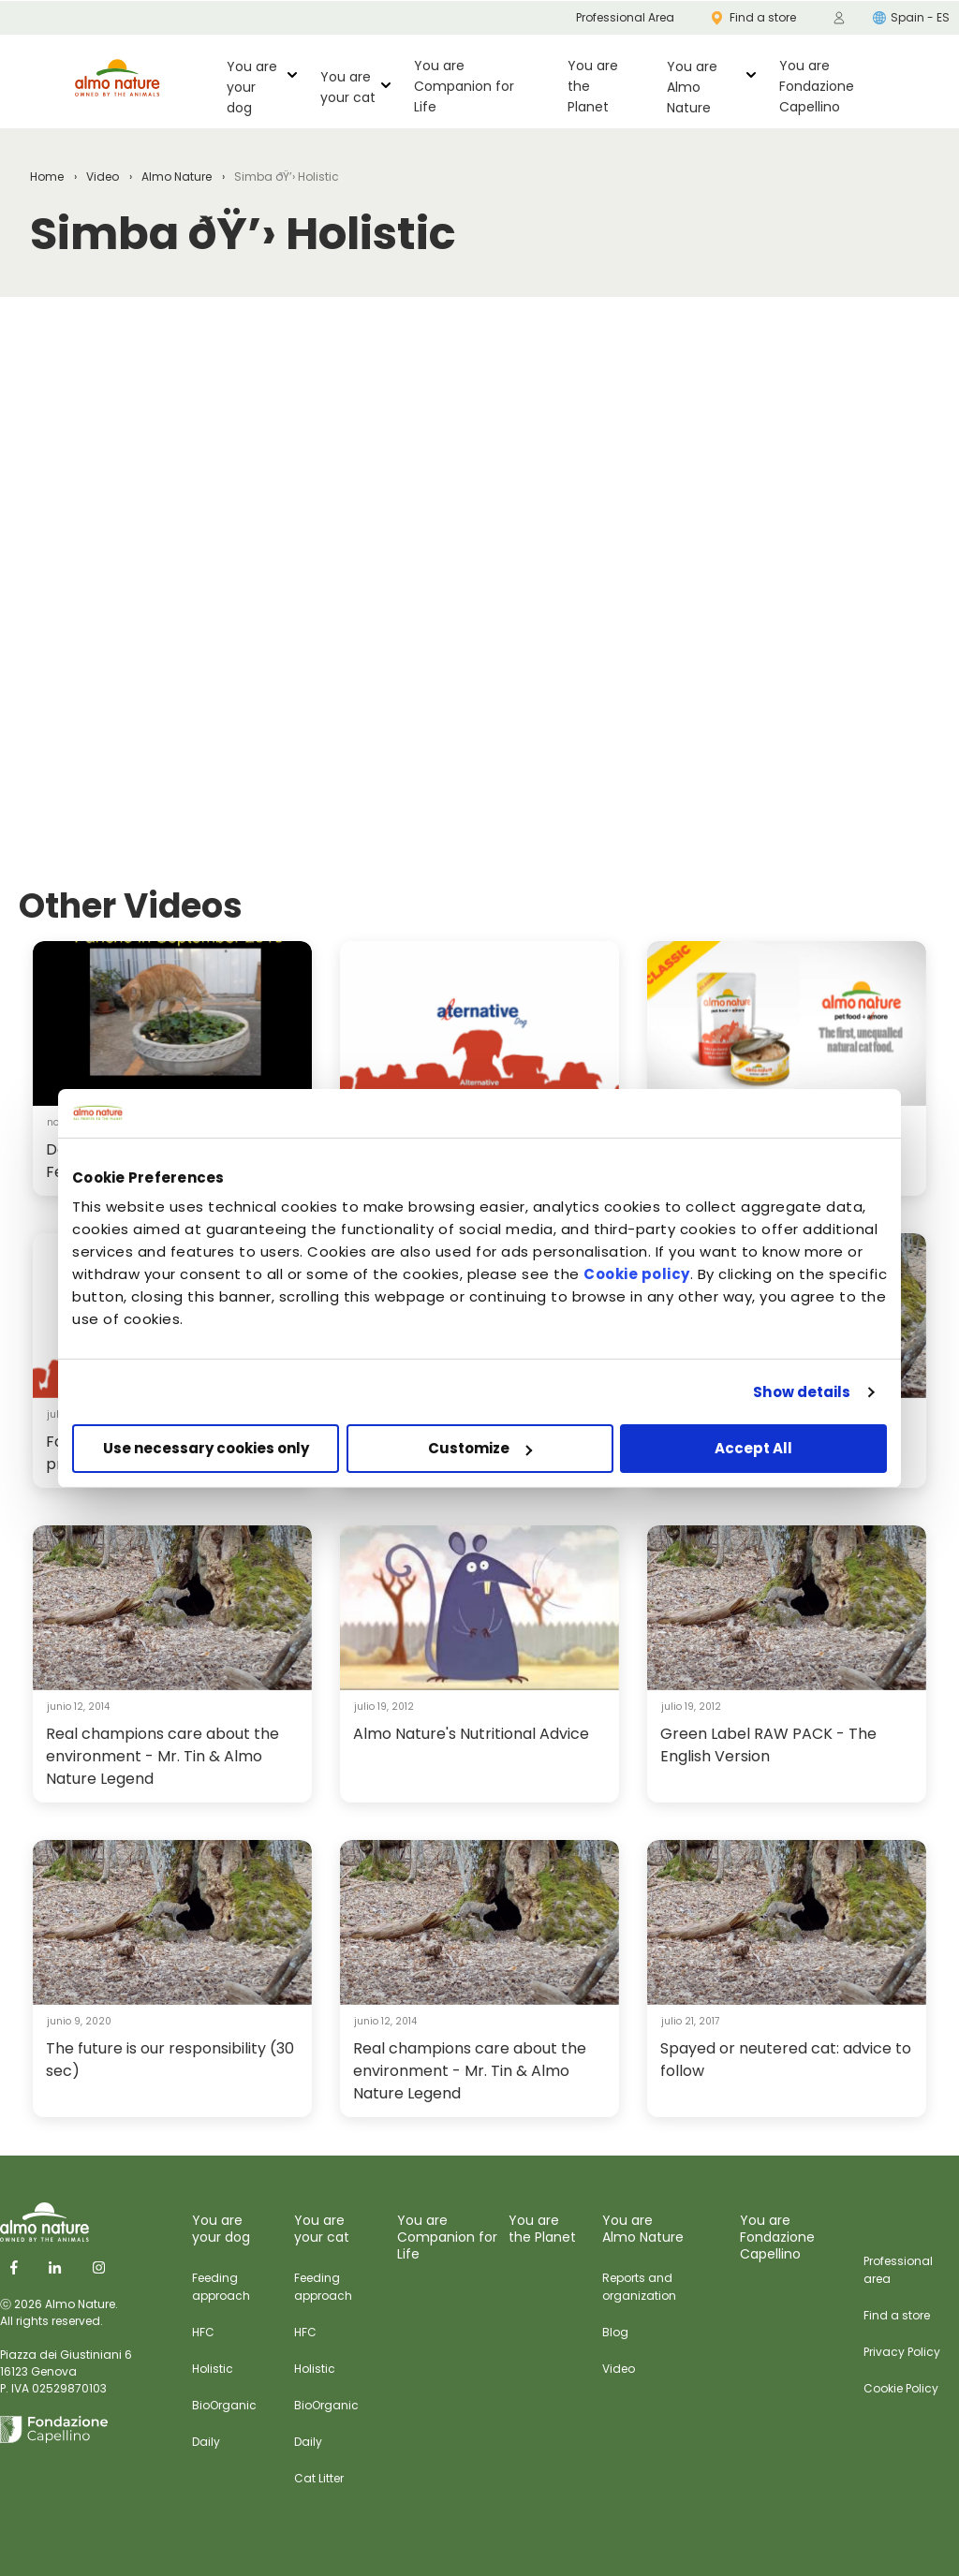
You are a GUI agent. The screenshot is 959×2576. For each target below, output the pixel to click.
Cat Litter (319, 2478)
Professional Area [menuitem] (625, 17)
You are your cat (348, 87)
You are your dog (252, 87)
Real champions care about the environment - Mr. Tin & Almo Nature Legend (162, 1756)
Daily (206, 2442)
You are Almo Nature (692, 87)
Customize (480, 1448)
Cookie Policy (900, 2388)
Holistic (212, 2369)
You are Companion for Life (464, 86)
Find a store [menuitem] (754, 17)
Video (102, 176)
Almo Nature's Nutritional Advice (471, 1733)
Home (47, 176)
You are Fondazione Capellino (816, 86)
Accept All (753, 1448)
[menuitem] (839, 18)
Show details (801, 1392)
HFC (203, 2332)
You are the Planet (593, 86)
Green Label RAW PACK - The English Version (768, 1745)
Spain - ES (911, 17)
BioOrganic (224, 2405)
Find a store (896, 2315)
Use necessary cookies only (206, 1448)
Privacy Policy (901, 2352)
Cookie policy (636, 1274)
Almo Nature (176, 176)
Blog (615, 2332)
